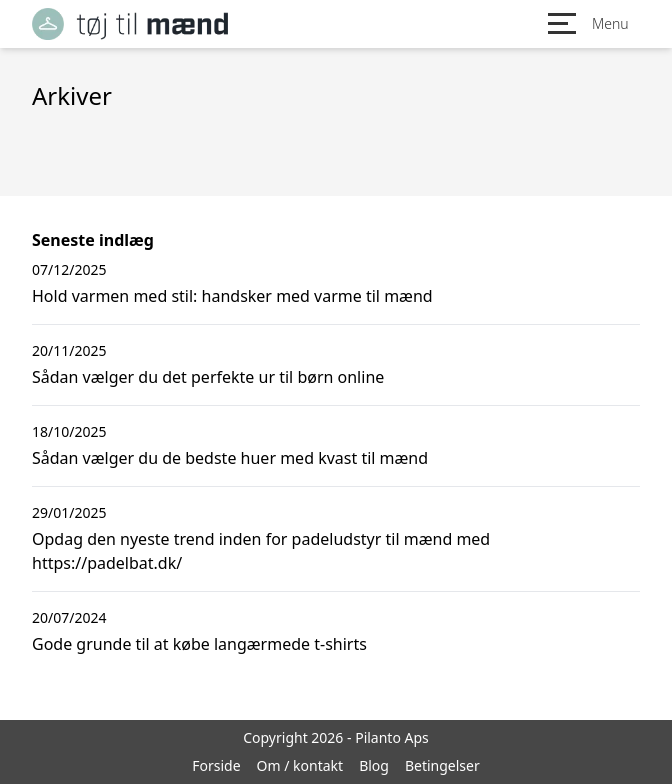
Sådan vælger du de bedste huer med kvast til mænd (230, 458)
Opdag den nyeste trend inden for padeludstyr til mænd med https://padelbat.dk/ (261, 551)
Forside (216, 765)
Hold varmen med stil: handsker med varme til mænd (232, 296)
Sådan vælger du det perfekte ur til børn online (208, 377)
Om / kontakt (300, 765)
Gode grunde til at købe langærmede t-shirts (199, 644)
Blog (374, 765)
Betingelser (442, 765)
